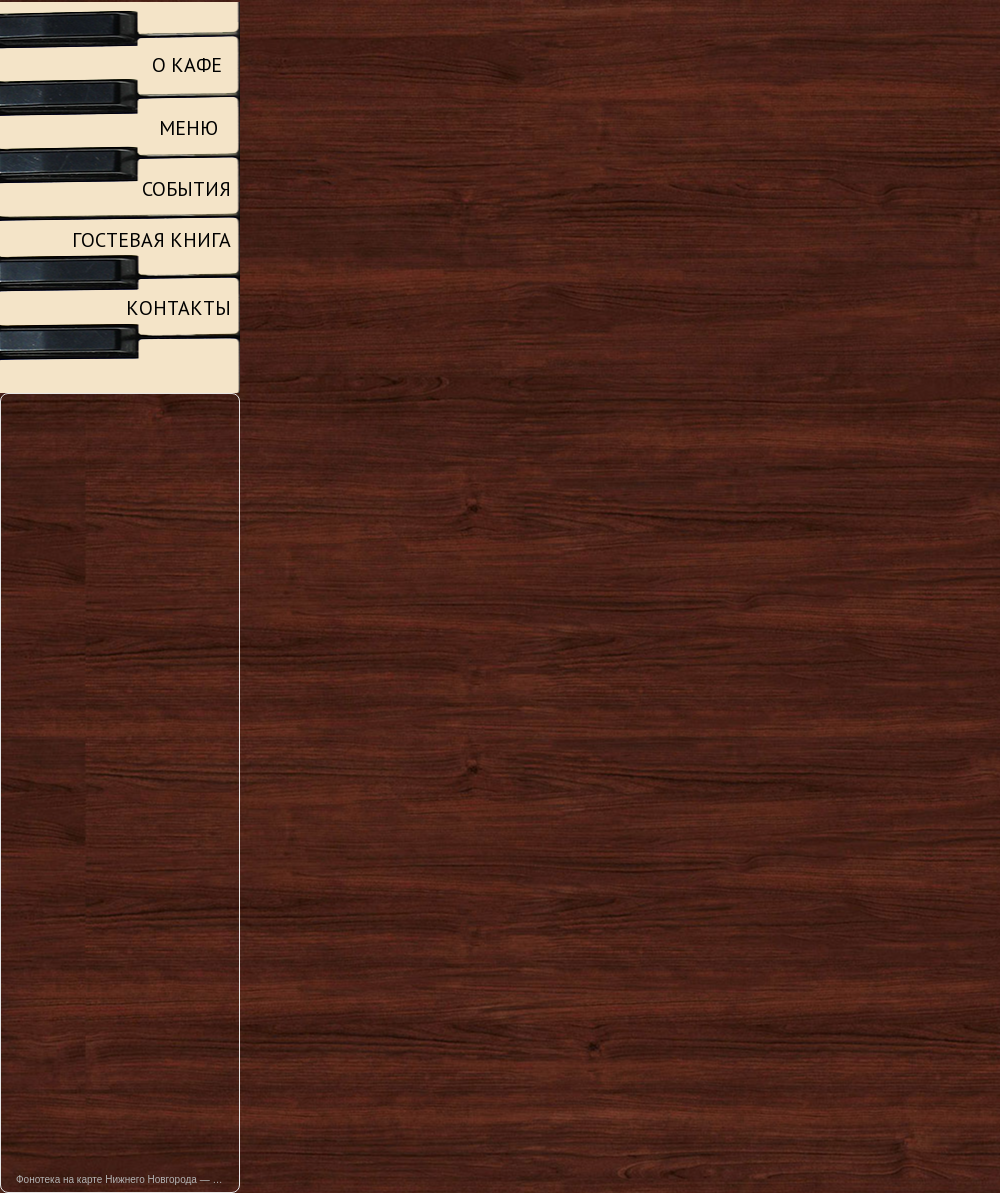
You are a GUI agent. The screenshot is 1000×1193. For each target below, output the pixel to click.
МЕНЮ (188, 128)
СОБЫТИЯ (186, 189)
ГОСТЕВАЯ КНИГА (151, 240)
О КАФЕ (187, 65)
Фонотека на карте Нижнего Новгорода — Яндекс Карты (128, 1179)
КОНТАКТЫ (178, 308)
